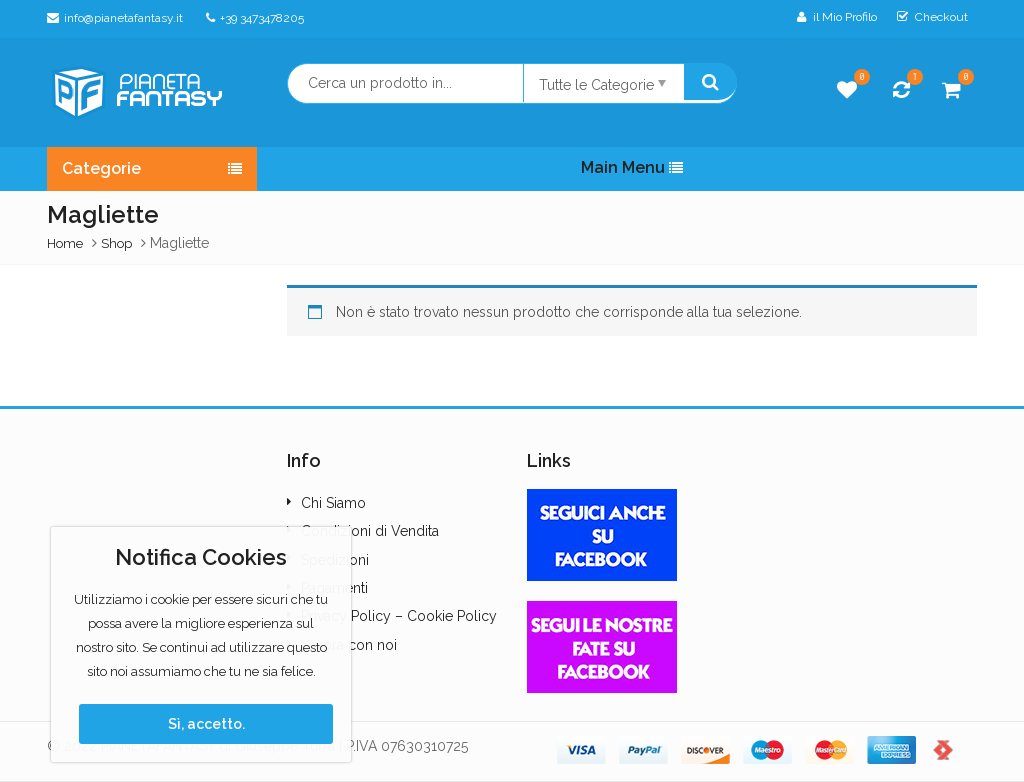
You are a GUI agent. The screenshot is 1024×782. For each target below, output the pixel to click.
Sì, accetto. (206, 724)
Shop (116, 243)
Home (65, 243)
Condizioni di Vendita (370, 531)
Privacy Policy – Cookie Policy (399, 616)
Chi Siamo (333, 503)
